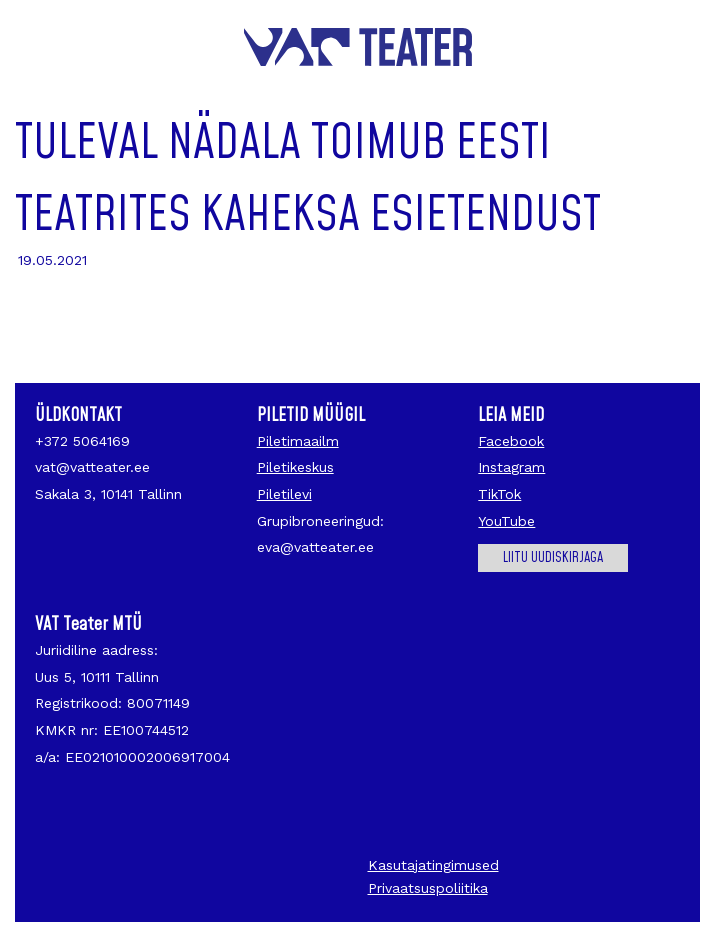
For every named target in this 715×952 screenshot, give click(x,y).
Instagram (511, 467)
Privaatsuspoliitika (428, 888)
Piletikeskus (295, 467)
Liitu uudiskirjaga (553, 558)
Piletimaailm (298, 441)
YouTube (506, 521)
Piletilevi (284, 494)
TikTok (499, 494)
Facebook (511, 441)
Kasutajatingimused (433, 865)
